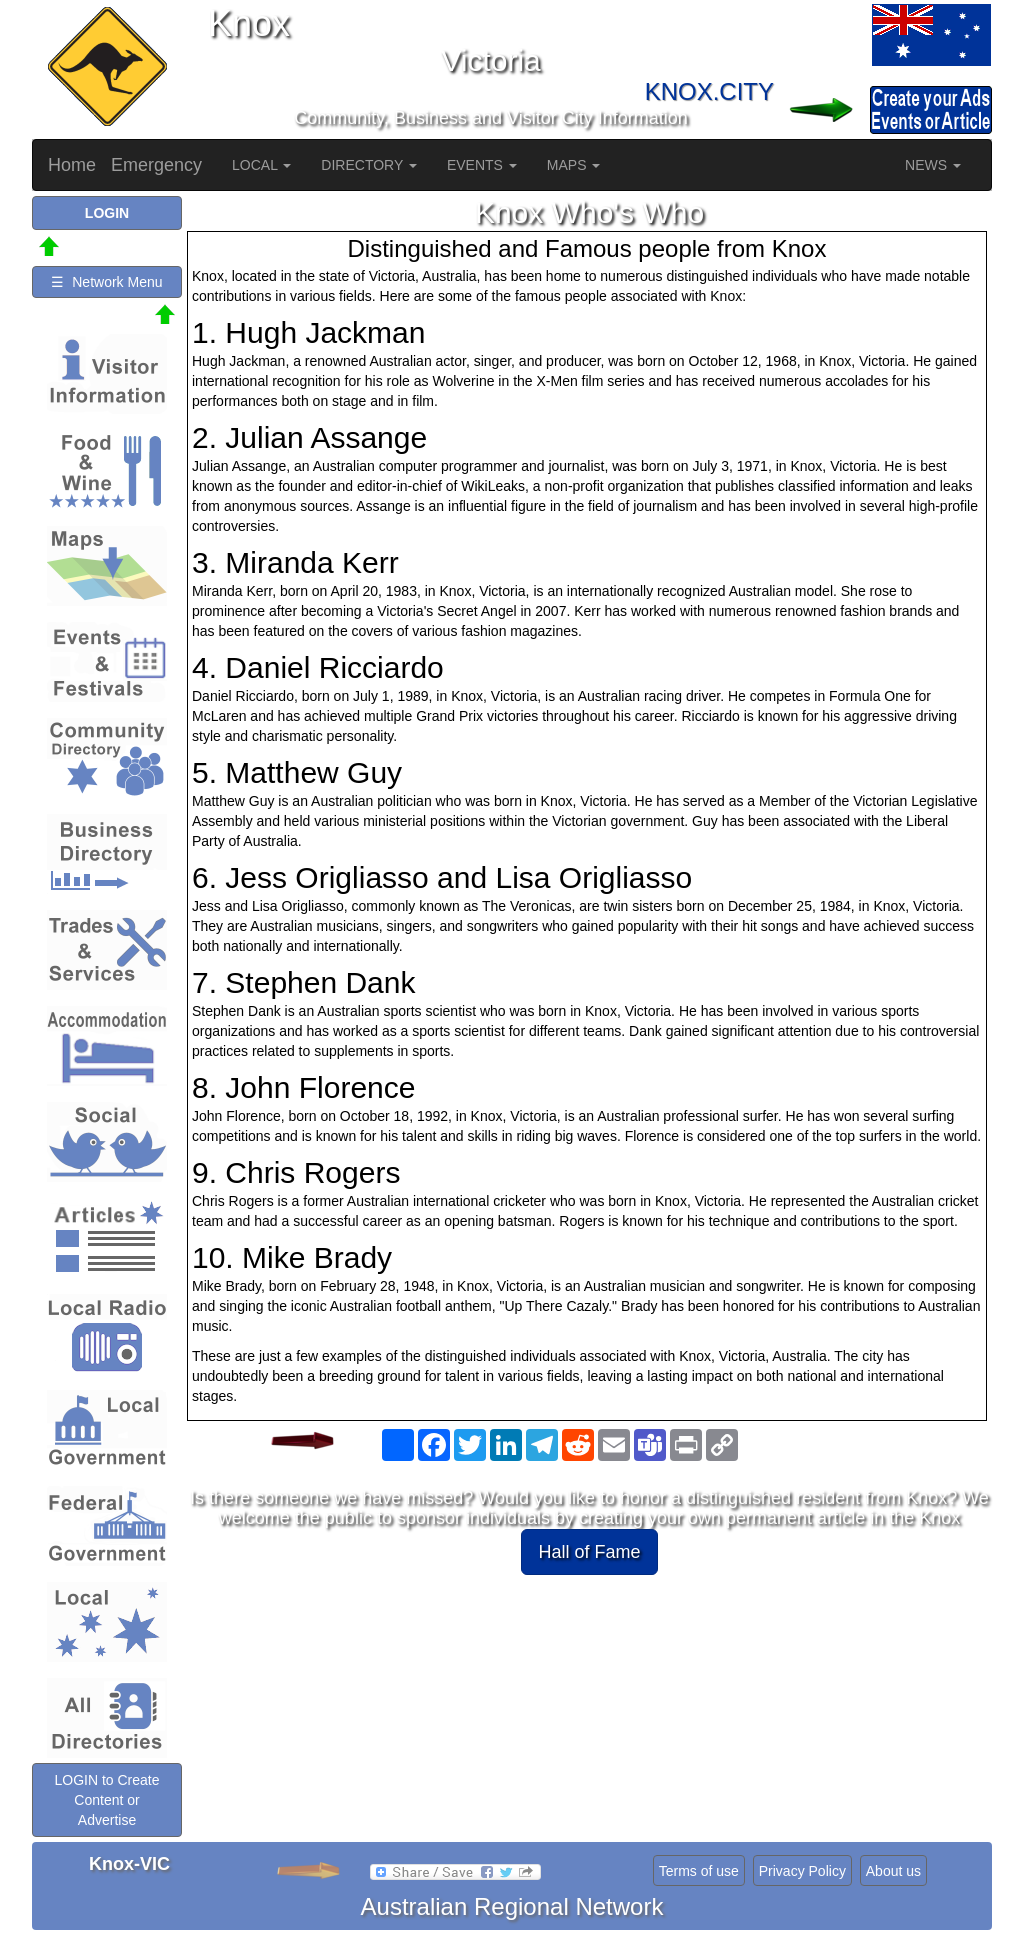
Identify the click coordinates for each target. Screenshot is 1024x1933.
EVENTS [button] (482, 165)
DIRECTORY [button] (369, 165)
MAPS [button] (574, 165)
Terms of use (699, 1871)
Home (72, 165)
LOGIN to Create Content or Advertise (106, 1800)
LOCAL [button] (261, 165)
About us (893, 1871)
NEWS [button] (933, 165)
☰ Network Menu (106, 282)
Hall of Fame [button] (589, 1552)
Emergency (156, 165)
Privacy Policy (802, 1871)
